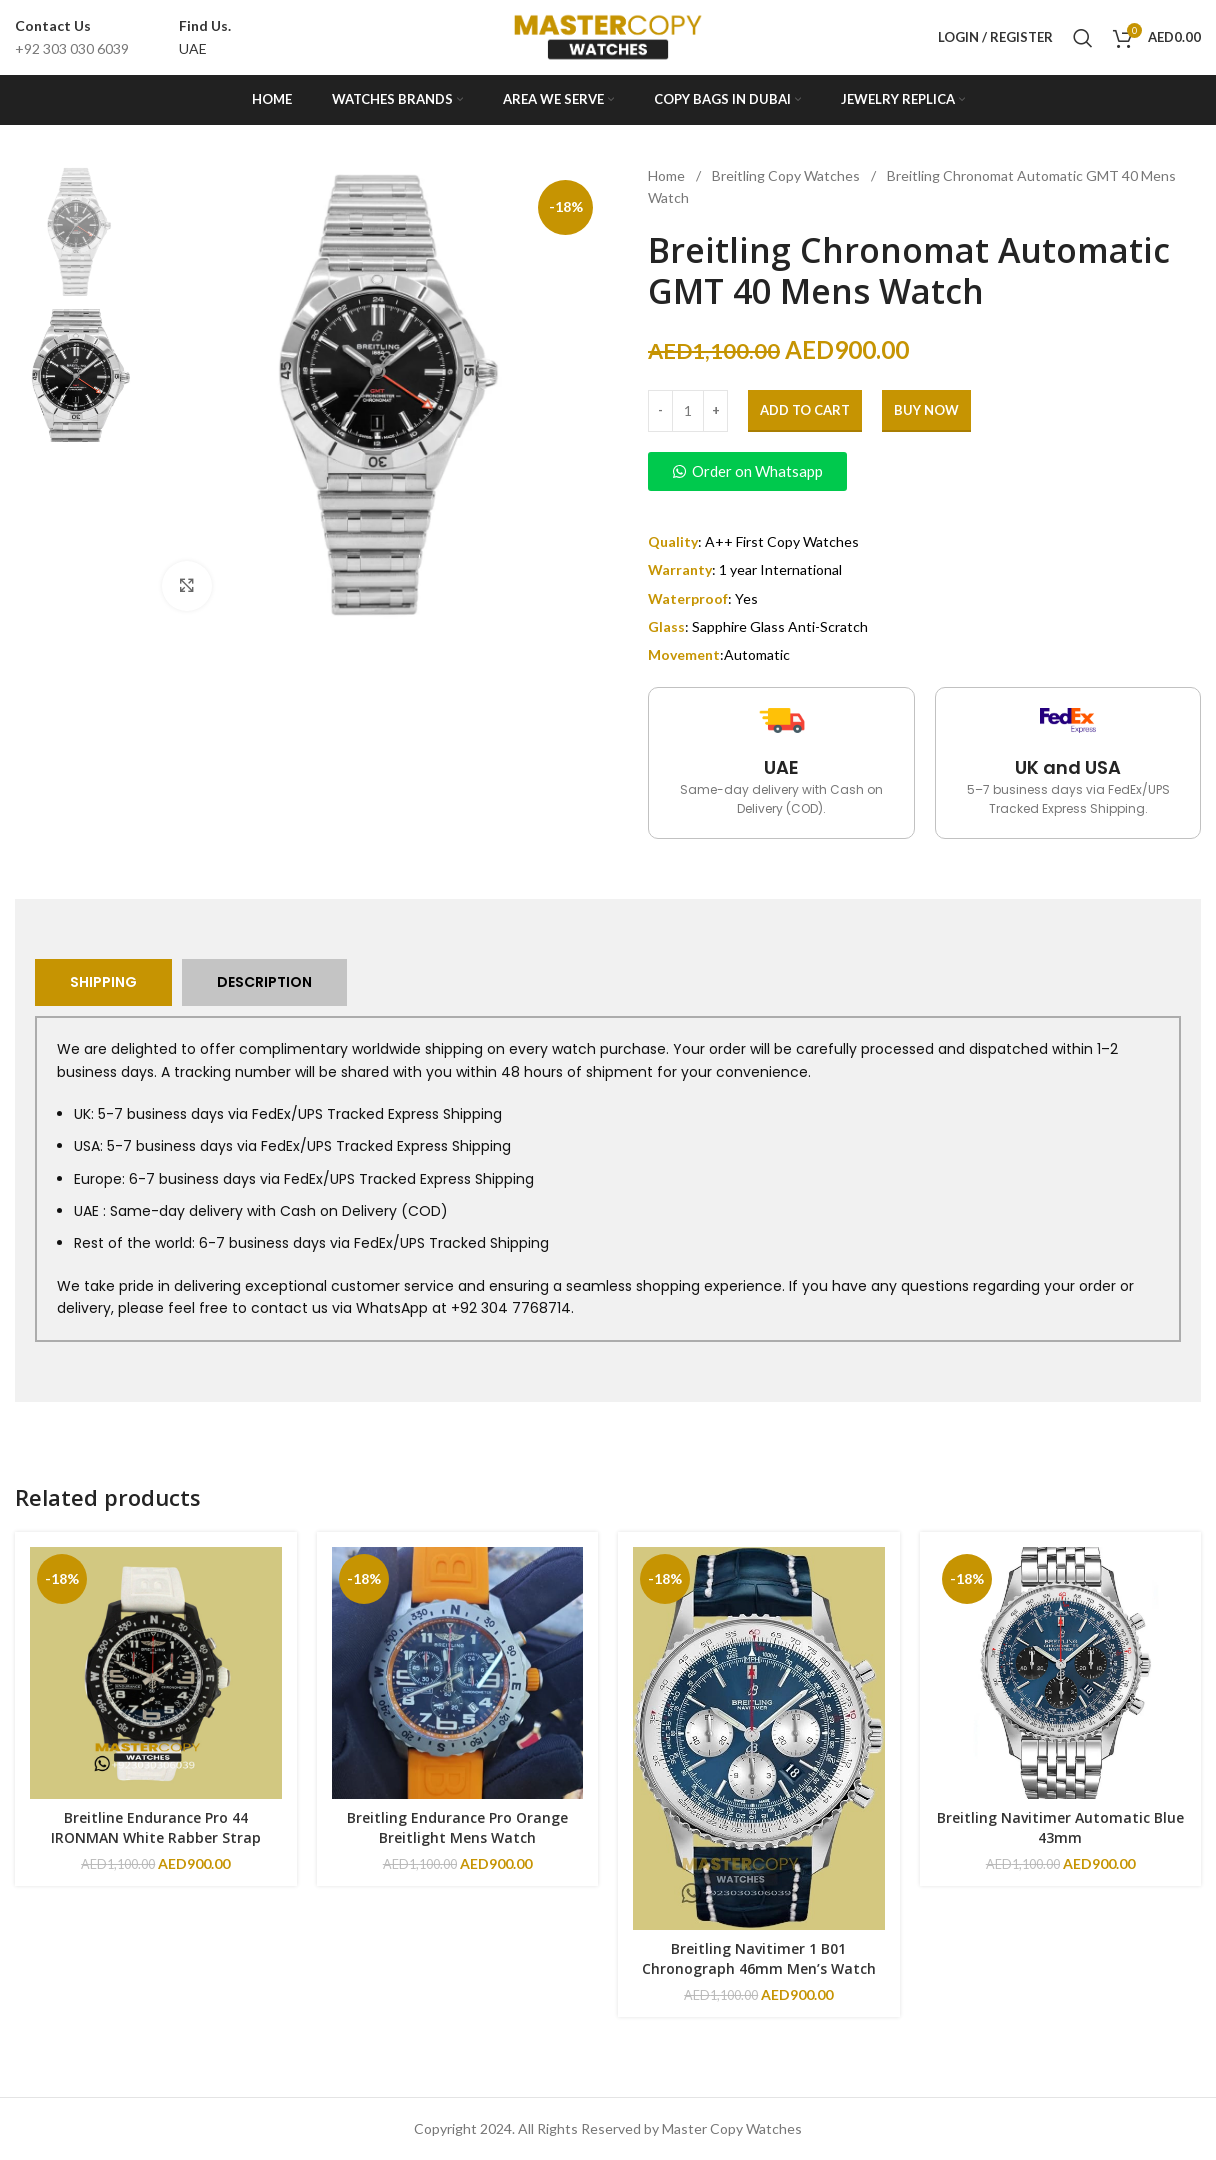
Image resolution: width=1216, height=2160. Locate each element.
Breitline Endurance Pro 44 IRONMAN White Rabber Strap (156, 1827)
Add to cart (805, 410)
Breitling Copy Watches (787, 175)
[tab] (103, 982)
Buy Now (926, 410)
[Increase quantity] (715, 411)
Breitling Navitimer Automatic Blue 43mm (1060, 1827)
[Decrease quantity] (660, 411)
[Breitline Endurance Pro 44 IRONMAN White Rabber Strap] (156, 1673)
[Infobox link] (72, 37)
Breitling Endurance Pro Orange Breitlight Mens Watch (457, 1827)
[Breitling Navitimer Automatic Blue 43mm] (1061, 1673)
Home (668, 175)
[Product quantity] (688, 411)
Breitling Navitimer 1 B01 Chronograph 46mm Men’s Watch (759, 1958)
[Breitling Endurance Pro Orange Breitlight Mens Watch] (458, 1673)
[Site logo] (608, 35)
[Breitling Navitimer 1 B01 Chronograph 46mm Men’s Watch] (759, 1738)
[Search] (1083, 38)
